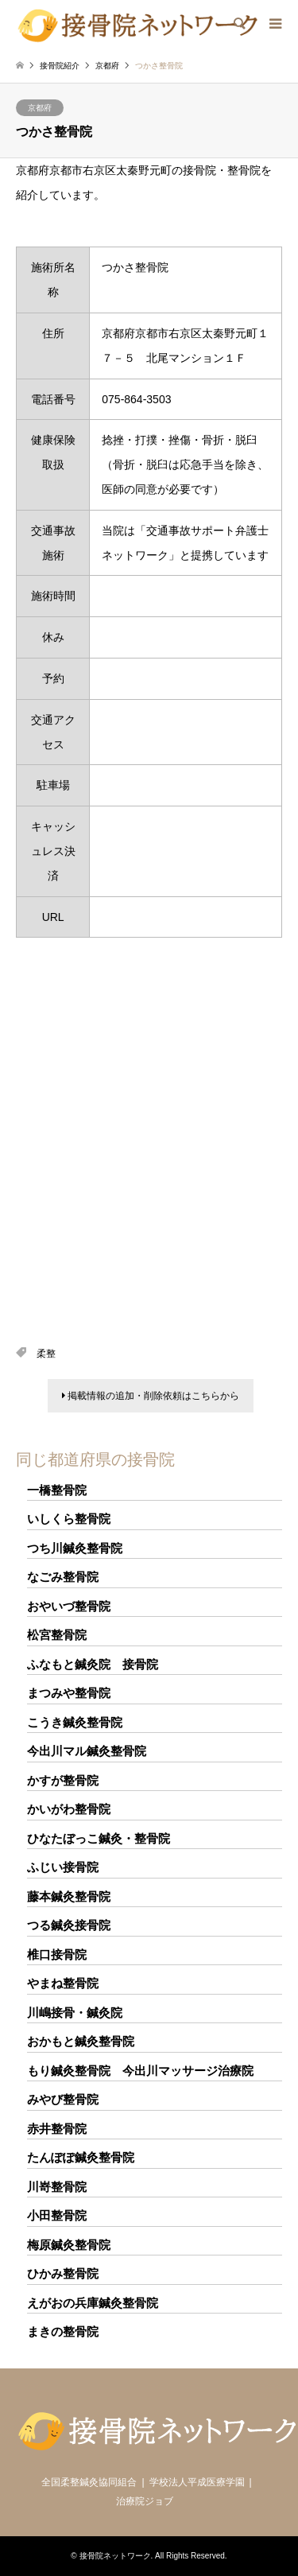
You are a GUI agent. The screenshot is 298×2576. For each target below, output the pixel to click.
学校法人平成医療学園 (197, 2482)
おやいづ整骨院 (68, 1606)
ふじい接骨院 (63, 1867)
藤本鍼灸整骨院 (68, 1896)
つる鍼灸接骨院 (68, 1925)
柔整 (46, 1353)
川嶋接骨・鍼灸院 (74, 2012)
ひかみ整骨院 (63, 2273)
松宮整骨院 (57, 1635)
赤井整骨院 (57, 2128)
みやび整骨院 (63, 2099)
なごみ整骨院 (63, 1576)
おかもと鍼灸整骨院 (80, 2041)
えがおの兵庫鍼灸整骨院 (92, 2303)
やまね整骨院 (63, 1983)
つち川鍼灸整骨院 (74, 1548)
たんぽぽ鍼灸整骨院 (80, 2157)
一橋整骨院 (57, 1490)
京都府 (40, 107)
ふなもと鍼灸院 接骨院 (92, 1664)
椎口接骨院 (57, 1954)
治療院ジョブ (144, 2501)
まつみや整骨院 (68, 1693)
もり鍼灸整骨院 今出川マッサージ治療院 (140, 2070)
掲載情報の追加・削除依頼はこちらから (150, 1395)
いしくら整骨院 (68, 1518)
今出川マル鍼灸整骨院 (86, 1751)
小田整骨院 (57, 2215)
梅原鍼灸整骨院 (68, 2245)
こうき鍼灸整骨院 (74, 1722)
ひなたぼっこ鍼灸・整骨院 (98, 1838)
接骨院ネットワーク (115, 2555)
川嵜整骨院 (57, 2186)
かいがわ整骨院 (68, 1809)
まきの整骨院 (63, 2331)
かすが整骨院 (63, 1780)
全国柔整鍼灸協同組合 (89, 2482)
